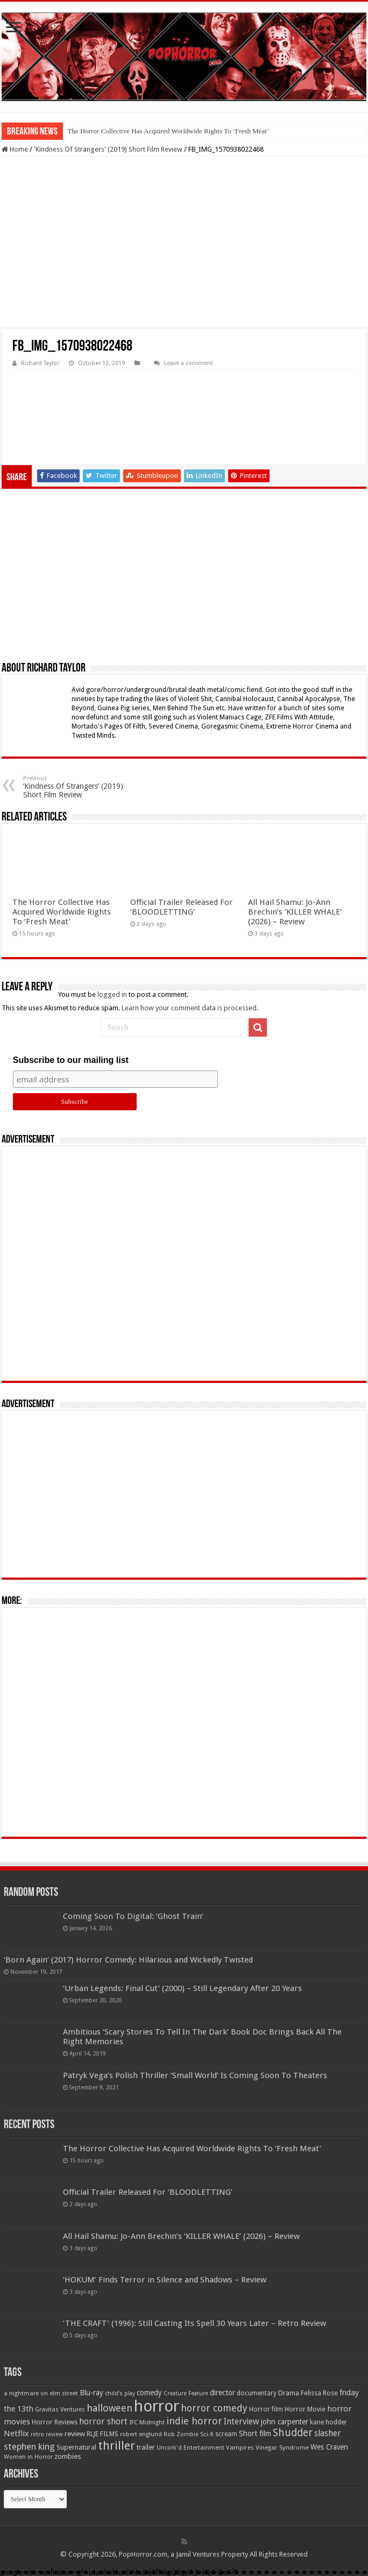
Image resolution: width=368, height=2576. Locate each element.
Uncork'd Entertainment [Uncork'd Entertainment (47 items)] (190, 2447)
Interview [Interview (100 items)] (241, 2422)
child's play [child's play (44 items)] (120, 2393)
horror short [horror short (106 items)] (103, 2421)
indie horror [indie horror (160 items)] (194, 2421)
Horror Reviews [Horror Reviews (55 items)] (54, 2422)
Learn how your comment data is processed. (190, 1008)
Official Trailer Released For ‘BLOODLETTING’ (181, 907)
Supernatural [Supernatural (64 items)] (76, 2447)
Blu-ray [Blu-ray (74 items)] (91, 2392)
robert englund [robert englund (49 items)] (141, 2434)
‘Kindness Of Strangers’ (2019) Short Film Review (78, 787)
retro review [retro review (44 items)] (47, 2434)
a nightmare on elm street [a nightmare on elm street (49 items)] (41, 2393)
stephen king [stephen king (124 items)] (29, 2446)
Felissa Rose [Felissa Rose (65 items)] (319, 2393)
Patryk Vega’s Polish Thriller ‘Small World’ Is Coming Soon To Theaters (195, 2075)
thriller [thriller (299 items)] (116, 2445)
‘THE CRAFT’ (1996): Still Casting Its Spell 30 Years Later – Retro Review (194, 2323)
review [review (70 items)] (75, 2434)
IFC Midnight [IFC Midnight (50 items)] (147, 2422)
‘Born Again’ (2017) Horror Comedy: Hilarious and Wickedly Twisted (128, 1960)
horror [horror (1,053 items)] (156, 2406)
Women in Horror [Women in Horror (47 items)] (28, 2456)
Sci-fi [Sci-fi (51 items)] (207, 2434)
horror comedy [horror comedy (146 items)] (214, 2408)
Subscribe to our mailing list (71, 1060)
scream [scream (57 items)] (226, 2434)
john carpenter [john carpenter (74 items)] (284, 2421)
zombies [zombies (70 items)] (67, 2456)
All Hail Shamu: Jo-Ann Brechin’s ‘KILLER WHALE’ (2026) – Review (295, 911)
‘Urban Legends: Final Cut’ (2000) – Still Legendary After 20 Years (182, 1988)
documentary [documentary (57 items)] (257, 2393)
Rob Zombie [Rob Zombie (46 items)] (181, 2434)
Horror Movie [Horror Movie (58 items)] (305, 2409)
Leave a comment (188, 363)
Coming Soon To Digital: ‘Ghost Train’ (133, 1916)
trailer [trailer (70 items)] (146, 2447)
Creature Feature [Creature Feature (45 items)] (186, 2393)
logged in (112, 994)
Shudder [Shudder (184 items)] (293, 2433)
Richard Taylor (40, 363)
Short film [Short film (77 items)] (255, 2433)
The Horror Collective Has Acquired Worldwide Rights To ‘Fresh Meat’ (168, 131)
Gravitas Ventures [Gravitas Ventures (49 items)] (60, 2409)
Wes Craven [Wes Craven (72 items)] (329, 2447)
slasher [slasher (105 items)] (327, 2433)
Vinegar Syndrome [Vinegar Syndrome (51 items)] (282, 2447)
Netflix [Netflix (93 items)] (16, 2433)
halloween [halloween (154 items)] (109, 2408)
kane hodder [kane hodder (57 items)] (328, 2422)
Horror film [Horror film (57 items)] (266, 2409)
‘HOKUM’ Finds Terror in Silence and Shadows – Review (164, 2280)
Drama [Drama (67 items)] (288, 2393)
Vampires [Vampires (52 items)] (240, 2447)
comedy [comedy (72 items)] (149, 2392)
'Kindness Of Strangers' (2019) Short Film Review (108, 149)
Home (15, 149)
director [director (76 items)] (222, 2392)
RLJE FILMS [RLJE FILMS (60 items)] (102, 2434)
